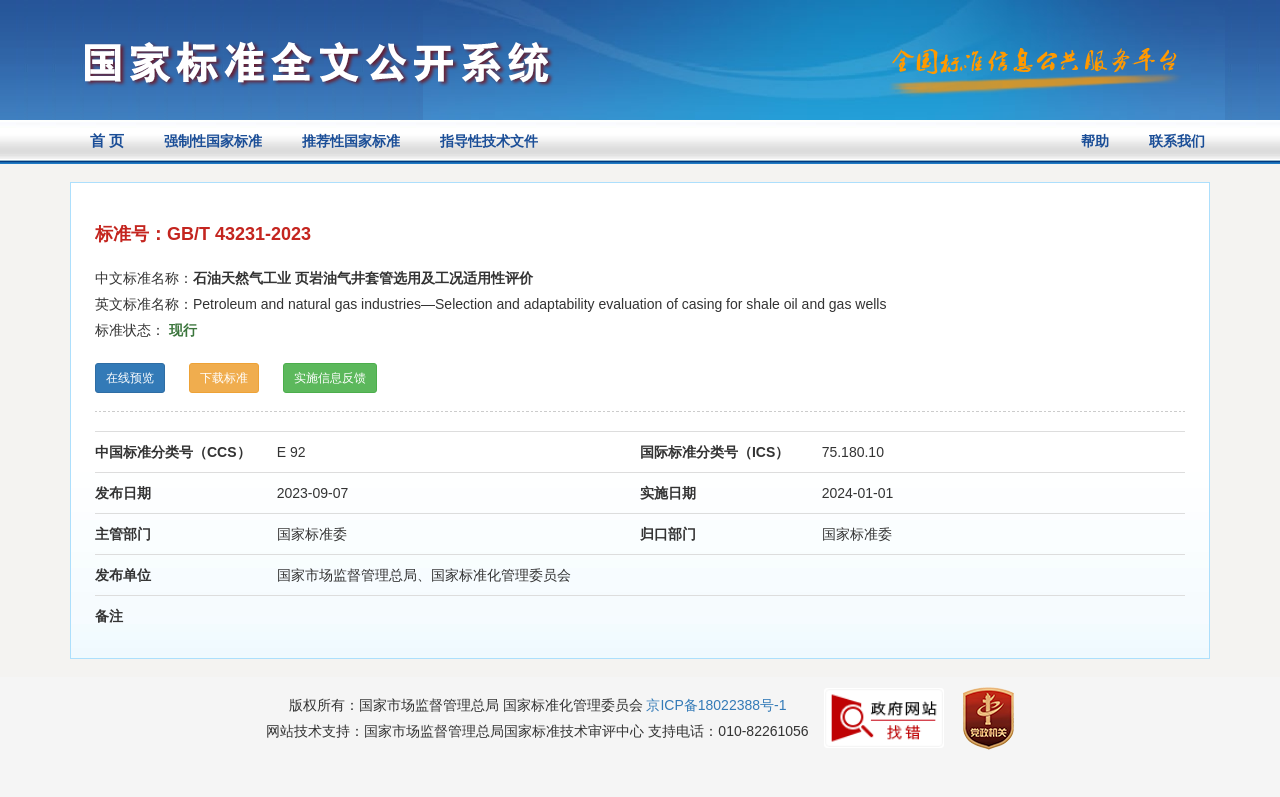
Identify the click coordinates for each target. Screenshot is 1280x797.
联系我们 (1177, 141)
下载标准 (224, 378)
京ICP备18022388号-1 (716, 705)
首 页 (107, 140)
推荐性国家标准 (351, 141)
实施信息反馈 (330, 378)
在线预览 (130, 378)
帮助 (1095, 141)
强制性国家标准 (213, 141)
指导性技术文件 (489, 141)
